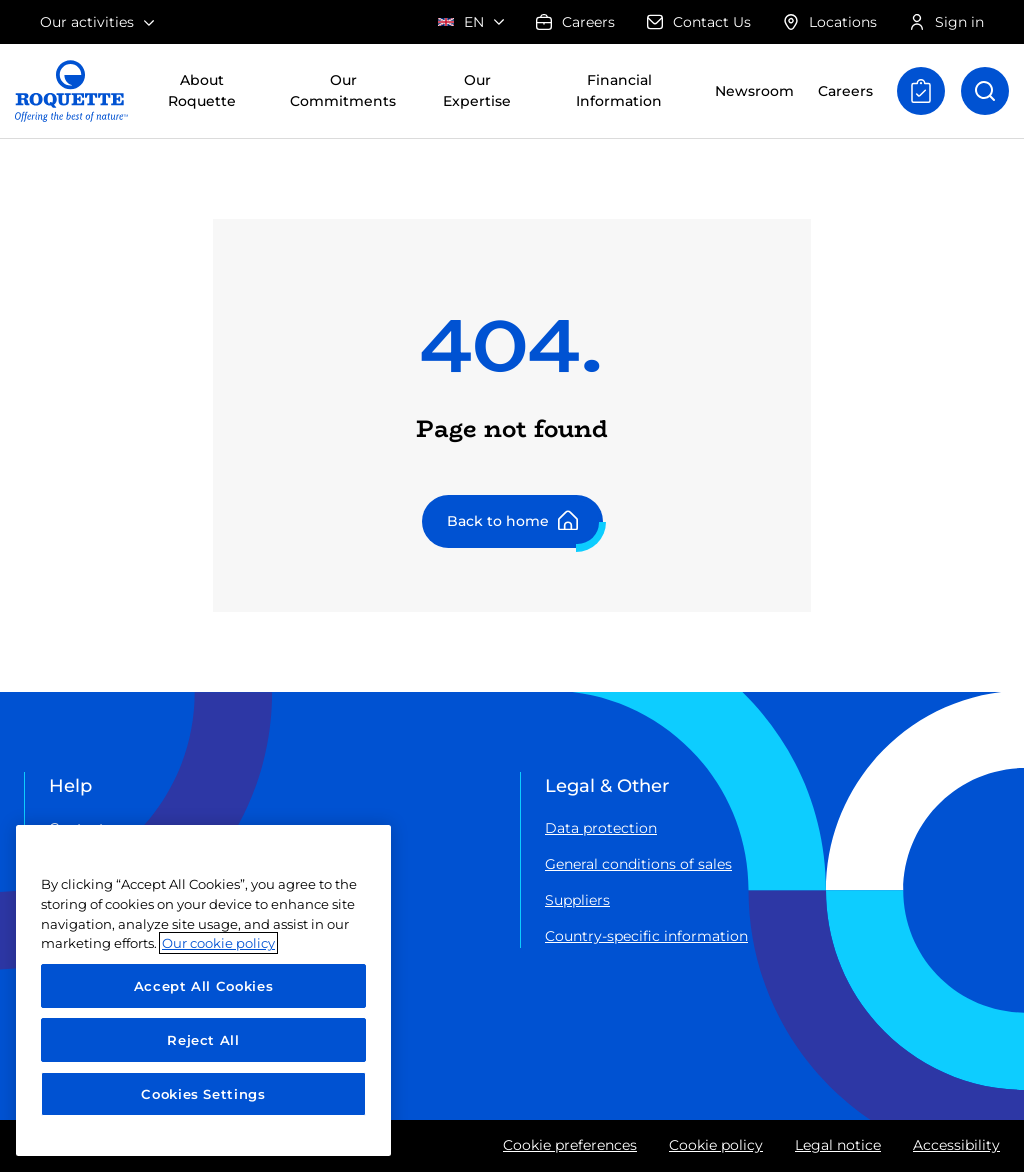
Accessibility (956, 1145)
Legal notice (838, 1145)
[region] (203, 990)
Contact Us (699, 22)
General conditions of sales (638, 864)
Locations (830, 22)
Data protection (601, 828)
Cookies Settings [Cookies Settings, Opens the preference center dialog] (203, 1094)
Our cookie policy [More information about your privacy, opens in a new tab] (218, 943)
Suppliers (577, 900)
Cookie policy (716, 1145)
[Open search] (985, 91)
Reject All (203, 1040)
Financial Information (619, 90)
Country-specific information (646, 936)
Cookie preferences (570, 1145)
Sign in (946, 22)
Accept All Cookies (204, 986)
